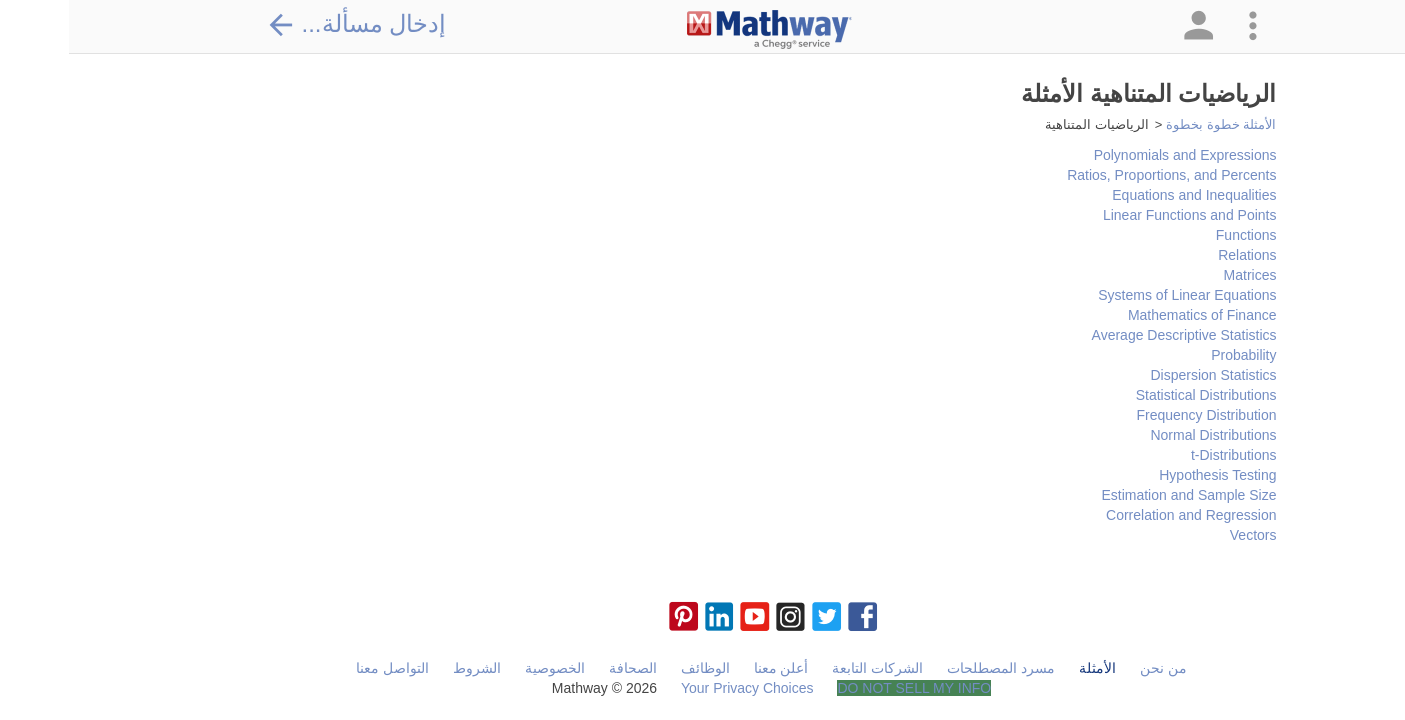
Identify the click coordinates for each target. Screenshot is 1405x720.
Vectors (1184, 535)
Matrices (1181, 275)
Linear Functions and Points (1121, 215)
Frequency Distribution (1137, 415)
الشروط (408, 668)
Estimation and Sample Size (1119, 495)
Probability (1174, 355)
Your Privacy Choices (678, 688)
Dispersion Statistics (1144, 375)
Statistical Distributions (1137, 395)
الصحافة (564, 668)
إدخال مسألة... (288, 24)
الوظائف (636, 668)
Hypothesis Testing (1148, 475)
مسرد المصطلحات (932, 668)
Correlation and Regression (1122, 515)
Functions (1177, 235)
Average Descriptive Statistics (1115, 335)
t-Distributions (1165, 455)
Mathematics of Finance (1133, 315)
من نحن (1094, 668)
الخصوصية (486, 668)
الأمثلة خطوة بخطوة (1152, 124)
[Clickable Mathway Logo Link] (700, 30)
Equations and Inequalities (1125, 195)
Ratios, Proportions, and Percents (1102, 175)
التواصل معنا (323, 668)
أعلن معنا (712, 668)
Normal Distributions (1144, 435)
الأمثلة (1028, 668)
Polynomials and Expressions (1116, 155)
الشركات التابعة (808, 668)
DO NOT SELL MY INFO (845, 688)
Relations (1178, 255)
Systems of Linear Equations (1118, 295)
